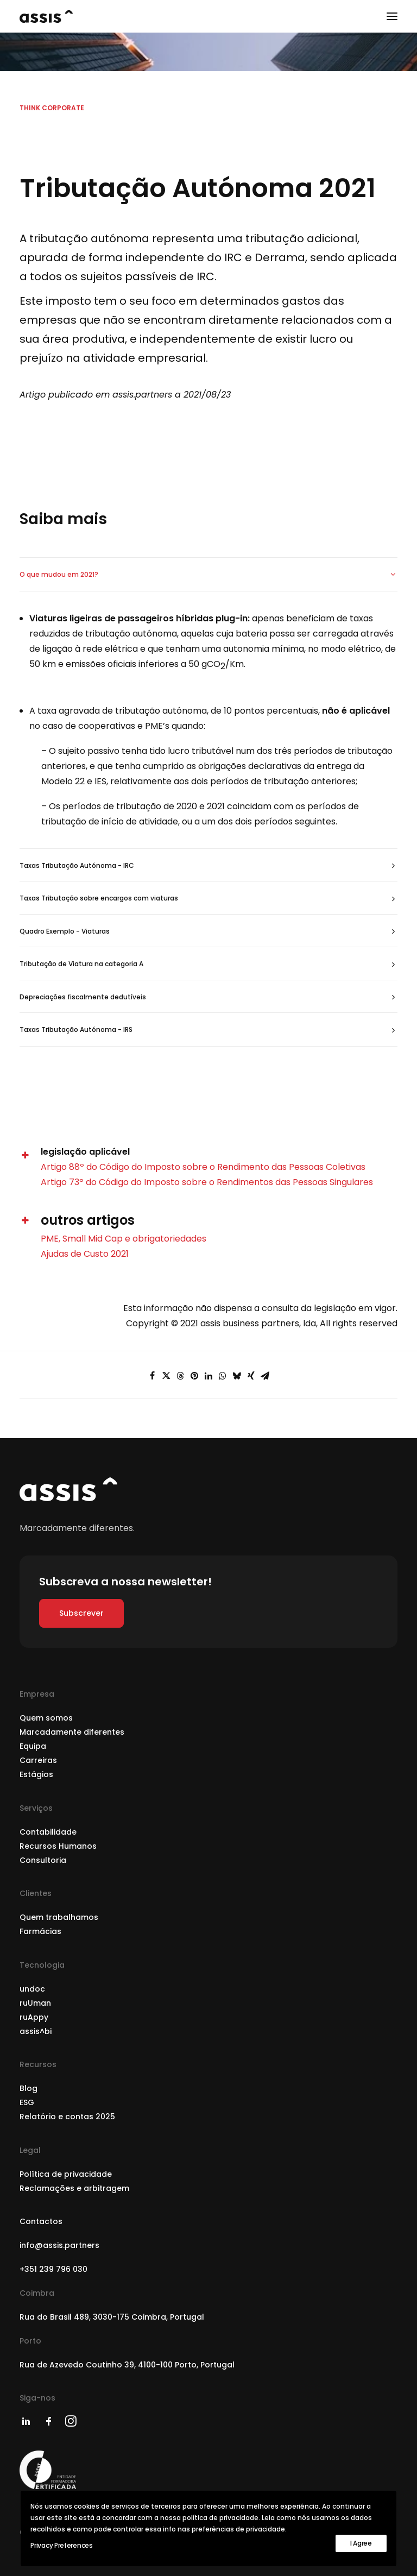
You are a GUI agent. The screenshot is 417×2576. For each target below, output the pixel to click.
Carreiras (38, 1760)
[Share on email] (264, 1375)
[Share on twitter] (166, 1375)
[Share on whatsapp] (222, 1375)
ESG (27, 2102)
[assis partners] (46, 16)
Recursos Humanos (58, 1846)
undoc (32, 1988)
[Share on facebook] (152, 1375)
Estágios (36, 1774)
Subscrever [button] (81, 1613)
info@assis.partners (59, 2245)
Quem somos (46, 1717)
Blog (28, 2088)
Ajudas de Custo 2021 (85, 1254)
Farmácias (40, 1931)
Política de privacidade (66, 2174)
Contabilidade (48, 1831)
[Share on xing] (250, 1375)
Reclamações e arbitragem (74, 2188)
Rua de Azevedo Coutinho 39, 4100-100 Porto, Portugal (127, 2364)
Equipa (33, 1746)
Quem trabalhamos (59, 1917)
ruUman (35, 2003)
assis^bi (36, 2031)
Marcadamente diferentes (72, 1732)
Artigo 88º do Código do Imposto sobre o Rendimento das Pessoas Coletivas (203, 1167)
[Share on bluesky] (236, 1375)
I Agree (361, 2543)
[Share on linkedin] (208, 1375)
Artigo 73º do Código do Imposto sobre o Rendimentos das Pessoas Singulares (207, 1182)
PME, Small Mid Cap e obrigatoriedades (123, 1238)
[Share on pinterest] (194, 1375)
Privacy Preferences (61, 2545)
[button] (392, 16)
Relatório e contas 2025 (67, 2116)
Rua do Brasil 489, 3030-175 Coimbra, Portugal (112, 2317)
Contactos (41, 2221)
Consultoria (43, 1860)
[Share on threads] (180, 1375)
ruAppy (34, 2017)
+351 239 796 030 (53, 2269)
